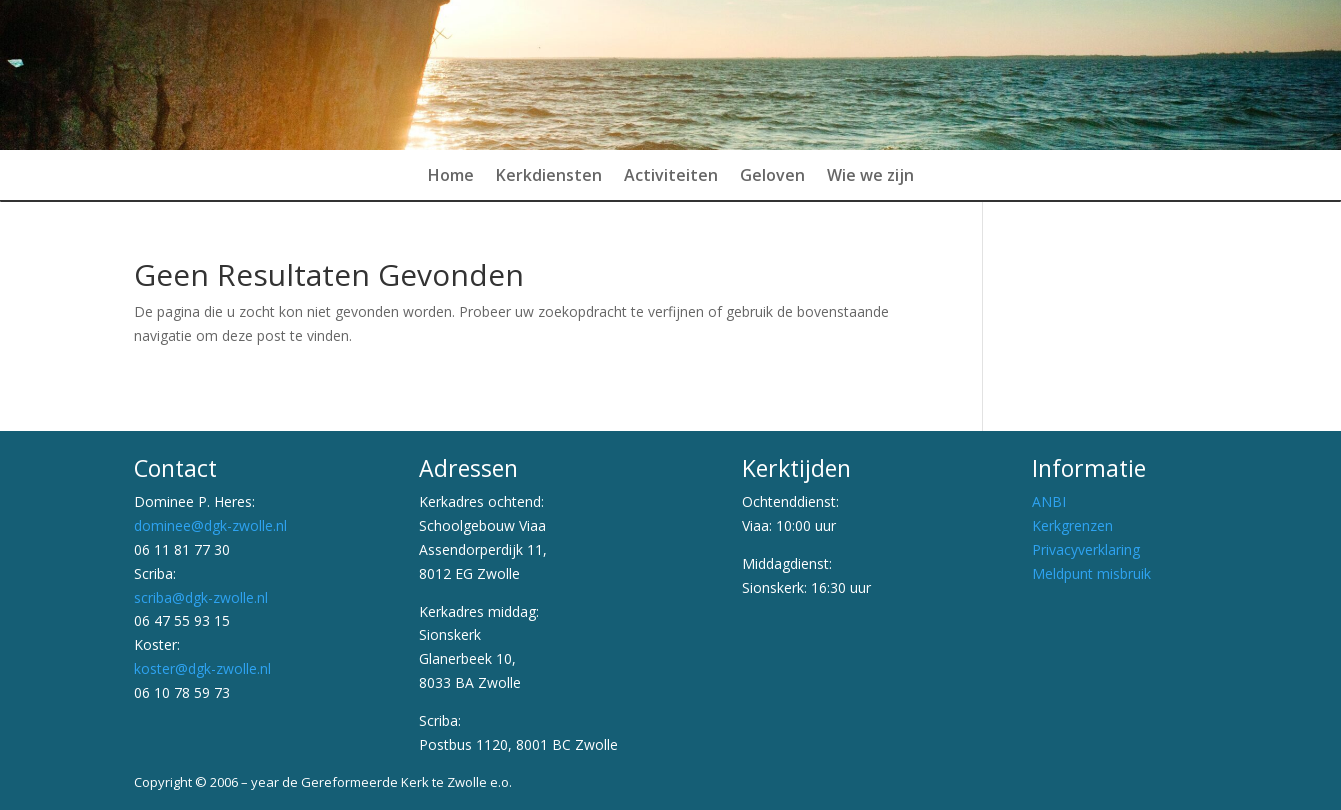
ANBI (1049, 501)
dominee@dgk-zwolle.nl (210, 525)
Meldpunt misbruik (1091, 573)
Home (451, 177)
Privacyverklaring (1086, 549)
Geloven (772, 177)
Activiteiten (671, 177)
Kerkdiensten (549, 177)
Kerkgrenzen (1072, 525)
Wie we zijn (870, 177)
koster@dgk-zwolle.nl (202, 668)
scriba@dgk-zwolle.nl (201, 597)
